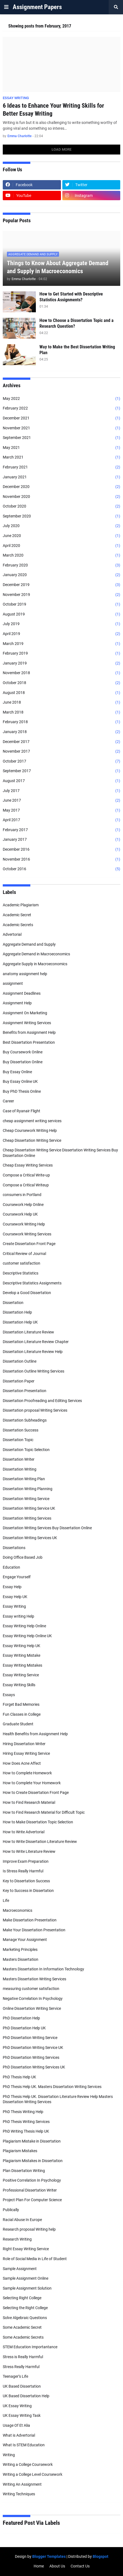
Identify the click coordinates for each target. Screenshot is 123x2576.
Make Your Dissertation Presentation (34, 1930)
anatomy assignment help (25, 974)
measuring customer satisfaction (31, 1988)
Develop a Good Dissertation (27, 1292)
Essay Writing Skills (19, 1685)
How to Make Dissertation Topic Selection (38, 1822)
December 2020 (61, 487)
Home (39, 2566)
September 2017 (61, 771)
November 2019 (61, 595)
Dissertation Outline (19, 1361)
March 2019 (61, 644)
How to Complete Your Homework (32, 1783)
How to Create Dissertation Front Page (36, 1792)
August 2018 (61, 693)
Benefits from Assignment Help (29, 1032)
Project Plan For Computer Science (32, 2200)
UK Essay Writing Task (22, 2415)
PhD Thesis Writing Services (26, 2121)
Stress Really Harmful (21, 2367)
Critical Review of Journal (24, 1253)
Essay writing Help (18, 1616)
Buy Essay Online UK (20, 1081)
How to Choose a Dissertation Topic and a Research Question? (76, 323)
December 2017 (61, 742)
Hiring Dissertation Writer (24, 1744)
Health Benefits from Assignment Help (35, 1734)
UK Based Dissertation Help (26, 2396)
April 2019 (61, 634)
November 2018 (61, 673)
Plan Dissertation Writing (24, 2170)
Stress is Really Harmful (23, 2357)
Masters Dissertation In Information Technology (43, 1969)
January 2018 (61, 732)
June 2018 (61, 702)
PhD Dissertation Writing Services (31, 2057)
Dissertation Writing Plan (24, 1479)
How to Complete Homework (27, 1773)
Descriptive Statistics (20, 1273)
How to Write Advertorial (23, 1832)
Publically (11, 2210)
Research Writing (17, 2239)
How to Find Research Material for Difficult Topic (44, 1812)
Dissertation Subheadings (25, 1420)
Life (6, 1900)
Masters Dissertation (20, 1959)
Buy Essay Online (17, 1072)
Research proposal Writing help (29, 2229)
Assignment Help (17, 1003)
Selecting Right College (22, 2298)
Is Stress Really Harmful (23, 1871)
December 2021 (61, 418)
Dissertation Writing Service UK (29, 1508)
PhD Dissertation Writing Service (30, 2037)
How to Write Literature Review (29, 1851)
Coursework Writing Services (27, 1234)
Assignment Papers (37, 7)
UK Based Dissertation (22, 2386)
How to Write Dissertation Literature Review (40, 1841)
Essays (9, 1695)
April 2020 (61, 546)
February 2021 (61, 467)
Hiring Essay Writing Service (26, 1753)
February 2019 (61, 653)
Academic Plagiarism (21, 905)
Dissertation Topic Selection (26, 1449)
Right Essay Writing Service (26, 2249)
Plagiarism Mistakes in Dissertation (33, 2161)
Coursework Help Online (23, 1204)
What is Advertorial (19, 2435)
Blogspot (100, 2556)
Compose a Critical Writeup (26, 1185)
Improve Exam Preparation (26, 1861)
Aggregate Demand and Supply (29, 944)
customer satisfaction (21, 1263)
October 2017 (61, 761)
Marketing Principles (20, 1949)
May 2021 (61, 448)
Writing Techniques (19, 2494)
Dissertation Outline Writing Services (33, 1371)
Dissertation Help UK (20, 1322)
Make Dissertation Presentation (30, 1920)
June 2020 (61, 536)
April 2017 (61, 820)
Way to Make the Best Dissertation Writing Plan (77, 349)
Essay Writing (14, 1606)
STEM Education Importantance (30, 2347)
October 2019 (61, 604)
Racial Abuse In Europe (22, 2219)
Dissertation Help (17, 1312)
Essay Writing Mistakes (22, 1665)
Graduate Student (18, 1724)
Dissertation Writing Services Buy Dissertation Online (47, 1528)
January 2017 (61, 839)
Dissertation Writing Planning (27, 1489)
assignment (13, 983)
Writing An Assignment (22, 2484)
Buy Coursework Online (22, 1052)
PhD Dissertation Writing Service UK (33, 2047)
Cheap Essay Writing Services (28, 1165)
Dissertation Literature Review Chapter (36, 1341)
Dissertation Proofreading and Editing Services (42, 1400)
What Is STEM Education (24, 2445)
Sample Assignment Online (25, 2278)
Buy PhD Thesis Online (22, 1091)
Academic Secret (17, 915)
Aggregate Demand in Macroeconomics (36, 954)
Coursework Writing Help (24, 1224)
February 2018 (61, 722)
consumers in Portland (22, 1194)
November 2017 (61, 751)
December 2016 (61, 849)
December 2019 (61, 585)
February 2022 (61, 408)
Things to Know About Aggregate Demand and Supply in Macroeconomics (57, 267)
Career (8, 1101)
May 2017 (61, 810)
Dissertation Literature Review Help (33, 1351)
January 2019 (61, 663)
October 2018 (61, 683)
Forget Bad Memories (21, 1704)
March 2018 (61, 712)
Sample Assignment (20, 2268)
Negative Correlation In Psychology (33, 1998)
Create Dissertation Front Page (29, 1243)
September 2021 (61, 438)
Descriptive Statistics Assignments (32, 1283)
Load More (61, 149)
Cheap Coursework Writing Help (30, 1130)
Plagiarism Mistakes (20, 2151)
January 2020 (61, 575)
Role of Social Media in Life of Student (35, 2259)
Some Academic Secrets (23, 2337)
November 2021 (61, 428)
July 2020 (61, 526)
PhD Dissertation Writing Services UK (34, 2067)
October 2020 (61, 506)
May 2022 (61, 399)
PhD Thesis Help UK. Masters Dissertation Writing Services (52, 2086)
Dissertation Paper (18, 1381)
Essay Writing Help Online (24, 1626)
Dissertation (13, 1302)
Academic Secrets (18, 925)
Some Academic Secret (22, 2327)
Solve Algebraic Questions (25, 2317)
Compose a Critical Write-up (26, 1175)
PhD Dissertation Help (21, 2018)
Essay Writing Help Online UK (27, 1636)
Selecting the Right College (25, 2308)
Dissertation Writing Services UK (30, 1538)
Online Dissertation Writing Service (32, 2008)
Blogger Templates (49, 2556)
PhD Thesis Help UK (19, 2077)
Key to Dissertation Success (26, 1881)
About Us (57, 2566)
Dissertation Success (20, 1430)
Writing (9, 2455)
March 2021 (61, 457)
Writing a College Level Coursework (32, 2474)
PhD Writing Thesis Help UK (26, 2131)
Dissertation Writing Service (26, 1498)
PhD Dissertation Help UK (24, 2028)
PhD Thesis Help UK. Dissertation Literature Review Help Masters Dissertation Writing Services (58, 2099)
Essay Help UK (15, 1597)
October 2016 (61, 869)
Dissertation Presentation (24, 1391)
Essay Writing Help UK (21, 1646)
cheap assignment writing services (32, 1121)
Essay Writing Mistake (21, 1655)
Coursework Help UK (20, 1214)
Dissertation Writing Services (27, 1518)
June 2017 (61, 800)
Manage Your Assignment (25, 1939)
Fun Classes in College (22, 1714)
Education (11, 1567)
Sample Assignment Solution (27, 2288)
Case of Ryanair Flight (21, 1111)
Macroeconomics (17, 1910)
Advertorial (12, 934)
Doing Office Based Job (22, 1557)
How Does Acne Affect (22, 1763)
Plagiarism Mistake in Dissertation (32, 2141)
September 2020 (61, 516)
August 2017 (61, 781)
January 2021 (61, 477)
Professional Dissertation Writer (30, 2190)
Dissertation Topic (18, 1440)
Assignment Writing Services (27, 1023)
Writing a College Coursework (28, 2464)
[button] (6, 7)
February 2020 (61, 565)
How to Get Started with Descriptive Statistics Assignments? (71, 296)
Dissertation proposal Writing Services (35, 1410)
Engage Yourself (17, 1577)
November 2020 (61, 497)
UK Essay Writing (17, 2406)
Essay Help (12, 1587)
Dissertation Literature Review (28, 1332)
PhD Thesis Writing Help (23, 2111)
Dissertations (14, 1547)
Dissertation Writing (19, 1469)
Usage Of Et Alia (16, 2425)
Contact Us (80, 2566)
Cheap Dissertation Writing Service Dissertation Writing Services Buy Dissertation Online (60, 1153)
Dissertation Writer (18, 1459)
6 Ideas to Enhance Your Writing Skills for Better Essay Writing (53, 109)
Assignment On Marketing (25, 1013)
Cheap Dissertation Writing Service (32, 1140)
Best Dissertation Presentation (29, 1042)
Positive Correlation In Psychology (32, 2180)
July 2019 (61, 624)
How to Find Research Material (29, 1802)
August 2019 (61, 614)
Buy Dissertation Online (22, 1062)
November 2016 (61, 859)
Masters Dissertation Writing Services (34, 1979)
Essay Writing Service (21, 1675)
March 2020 (61, 555)
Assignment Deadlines (22, 993)
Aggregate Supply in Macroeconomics (35, 964)
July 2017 (61, 791)
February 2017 (61, 830)
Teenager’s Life (15, 2376)
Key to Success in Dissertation (28, 1890)
